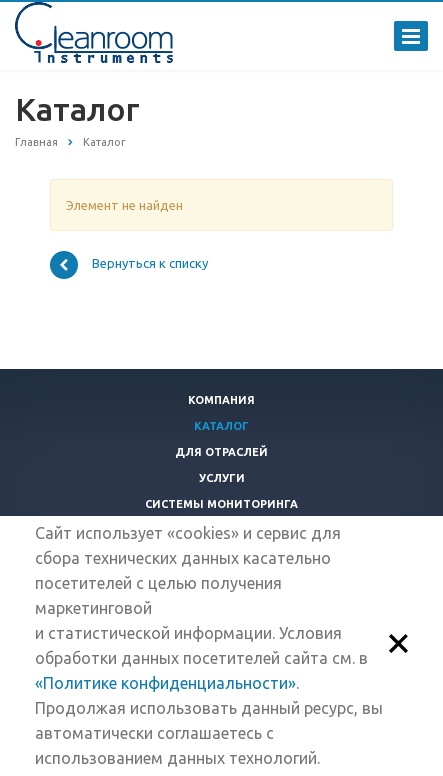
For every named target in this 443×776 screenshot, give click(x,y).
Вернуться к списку (129, 265)
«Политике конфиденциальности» (165, 683)
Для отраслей (221, 452)
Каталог (221, 426)
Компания (221, 400)
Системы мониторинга (221, 504)
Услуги (222, 478)
